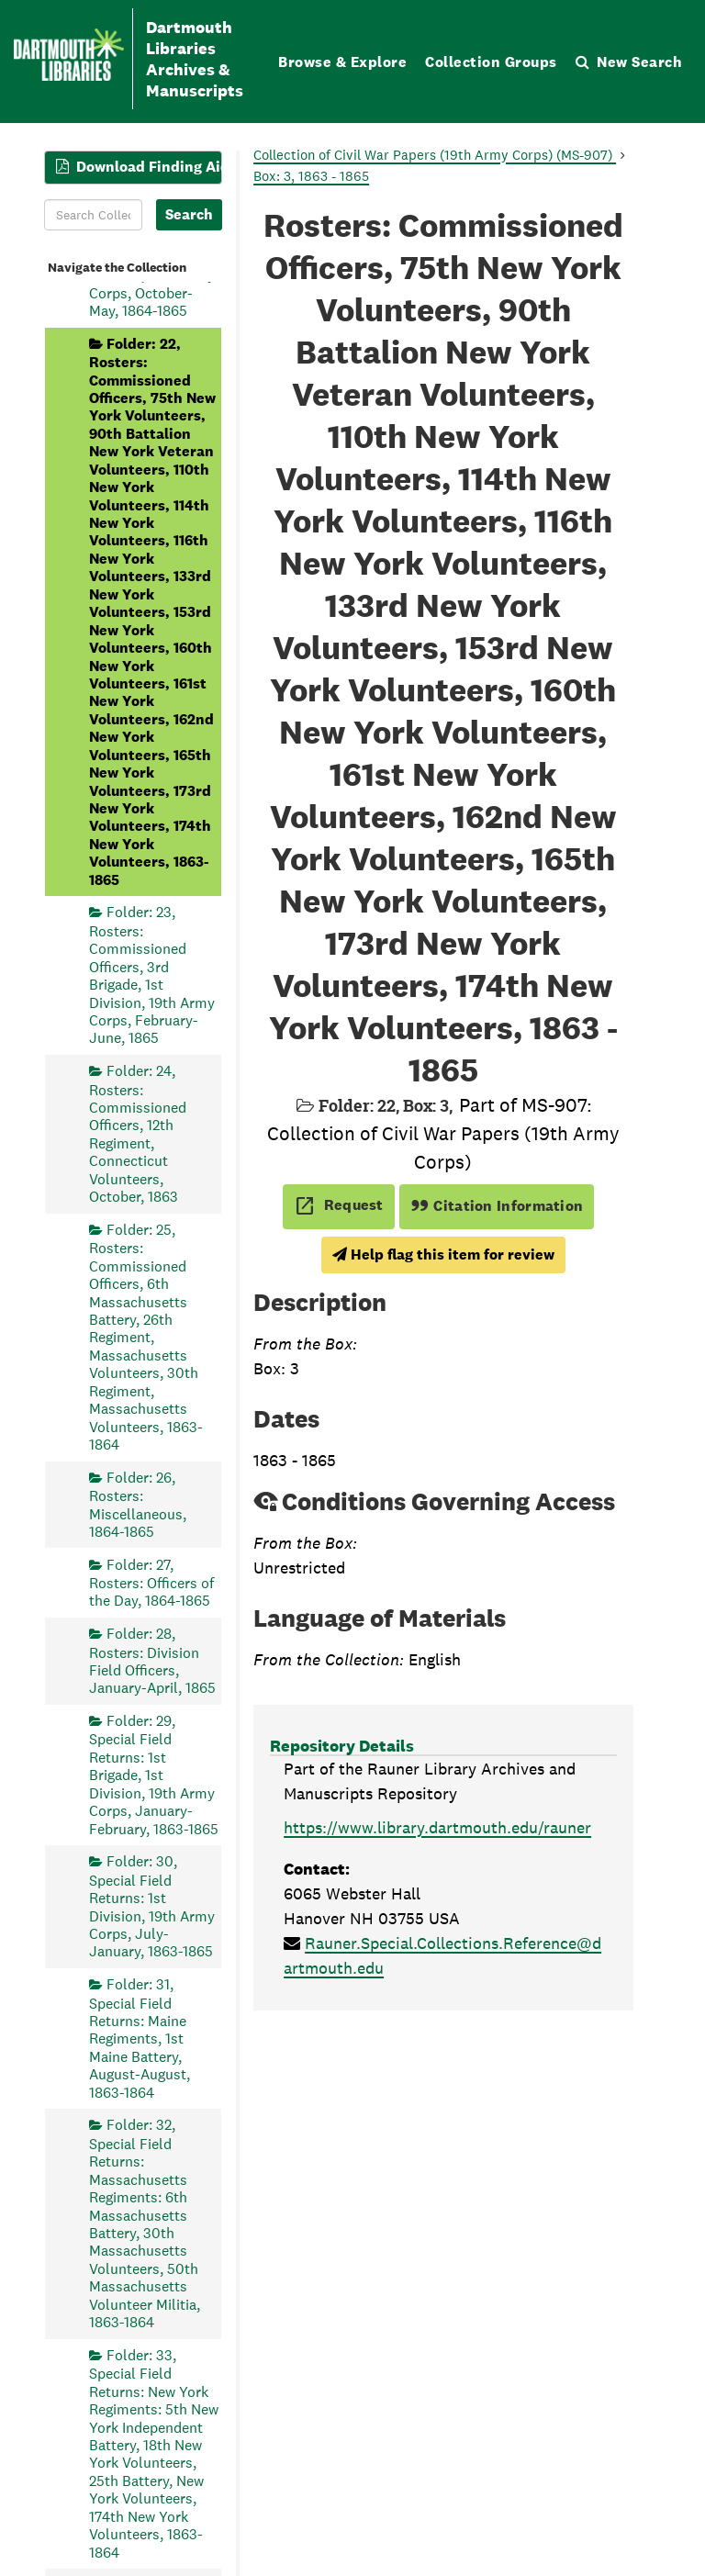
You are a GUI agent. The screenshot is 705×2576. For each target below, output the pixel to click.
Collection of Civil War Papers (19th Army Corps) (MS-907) (434, 154)
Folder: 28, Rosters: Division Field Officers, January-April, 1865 (152, 1660)
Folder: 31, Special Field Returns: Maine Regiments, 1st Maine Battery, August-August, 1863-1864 (139, 2038)
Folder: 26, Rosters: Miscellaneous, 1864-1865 (137, 1504)
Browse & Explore (342, 62)
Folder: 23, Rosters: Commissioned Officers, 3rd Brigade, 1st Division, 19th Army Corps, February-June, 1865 (152, 974)
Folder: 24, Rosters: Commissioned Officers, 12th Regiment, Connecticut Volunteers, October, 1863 (137, 1133)
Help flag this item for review (443, 1254)
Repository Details (342, 1745)
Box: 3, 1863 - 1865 (311, 176)
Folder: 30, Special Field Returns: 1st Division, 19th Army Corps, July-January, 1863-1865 (152, 1906)
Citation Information (497, 1205)
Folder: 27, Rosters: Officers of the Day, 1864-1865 (151, 1583)
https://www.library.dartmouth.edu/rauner (437, 1827)
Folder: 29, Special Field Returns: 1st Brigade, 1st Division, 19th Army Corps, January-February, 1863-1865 (153, 1775)
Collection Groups (491, 62)
